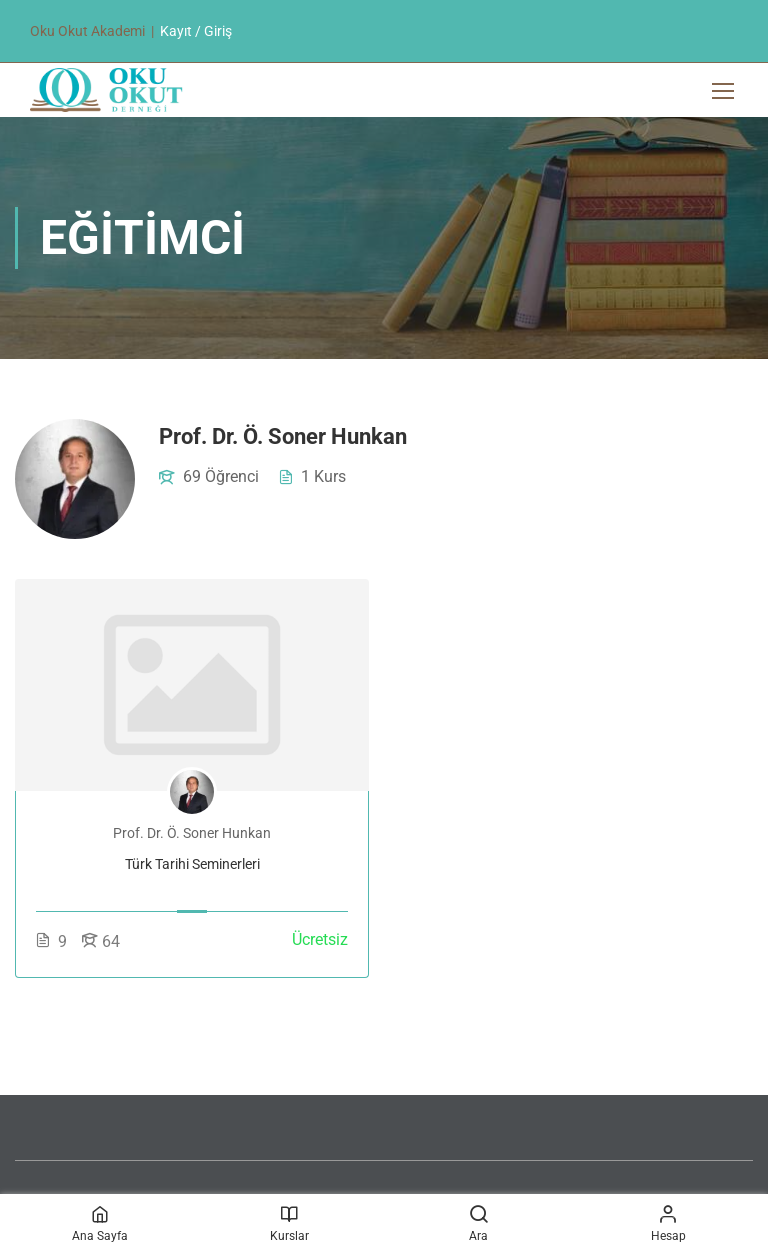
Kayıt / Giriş (196, 31)
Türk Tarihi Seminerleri (192, 864)
